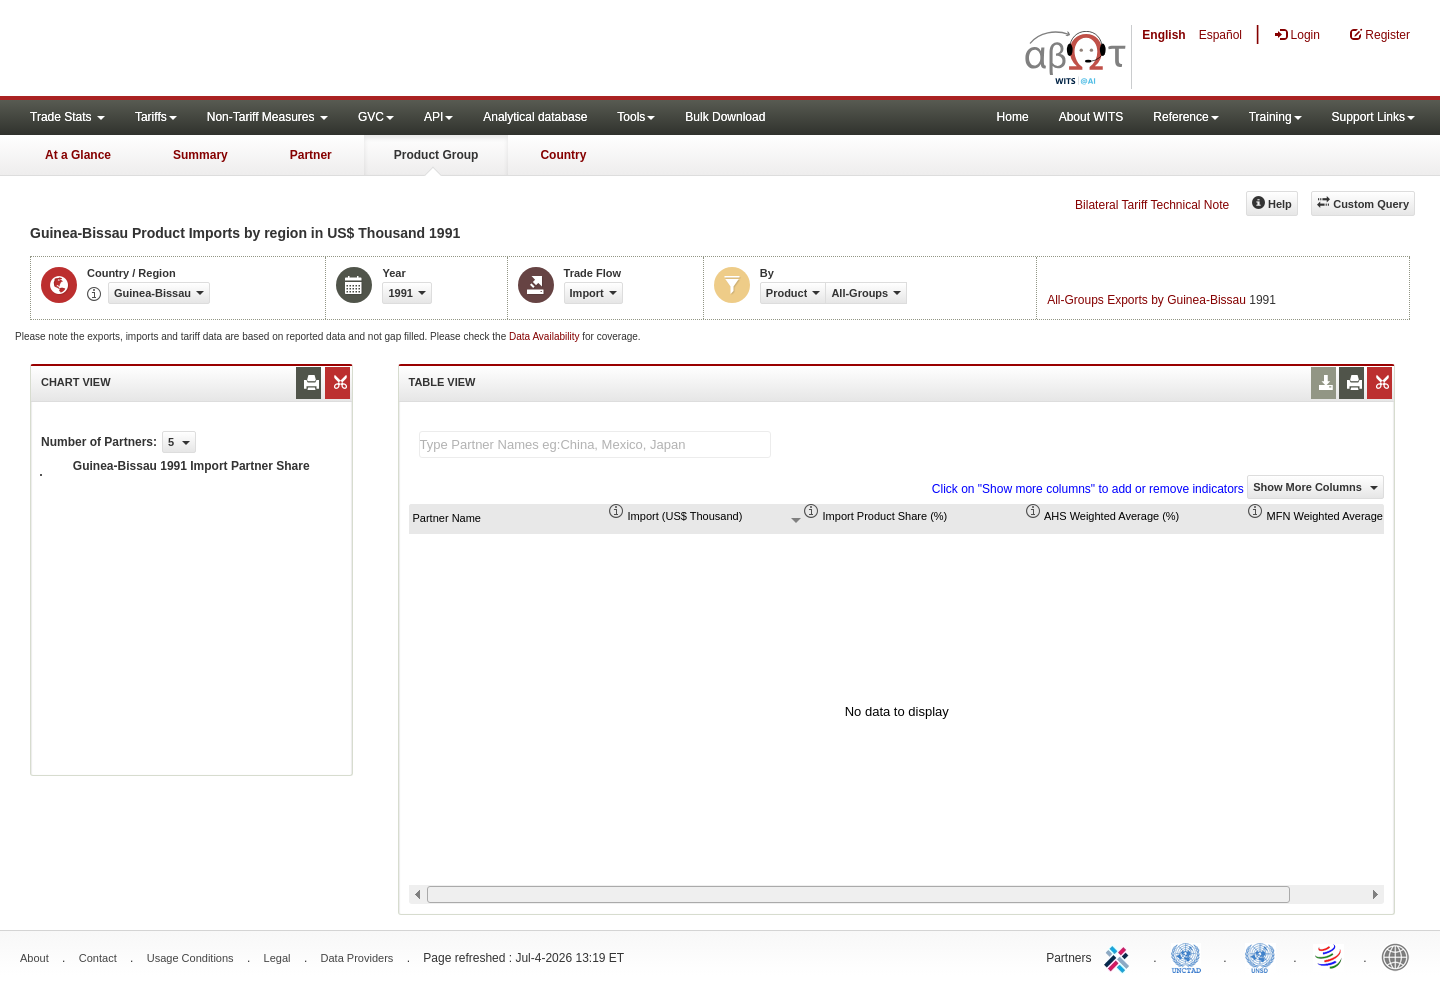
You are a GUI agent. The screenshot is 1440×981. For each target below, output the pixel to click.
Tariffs (156, 117)
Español (1220, 35)
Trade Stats (67, 117)
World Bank (1400, 956)
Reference (1185, 117)
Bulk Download (725, 117)
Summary (200, 155)
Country (563, 155)
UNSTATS (1260, 956)
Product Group (436, 155)
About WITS (1091, 117)
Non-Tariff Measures (267, 117)
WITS (200, 50)
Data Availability (545, 336)
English (1163, 35)
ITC (1120, 956)
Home (1013, 117)
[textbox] (595, 444)
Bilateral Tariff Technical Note (1152, 205)
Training (1275, 117)
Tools (636, 117)
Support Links (1373, 117)
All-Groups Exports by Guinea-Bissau (1146, 300)
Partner (311, 155)
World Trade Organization (1330, 956)
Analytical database (535, 117)
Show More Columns (1315, 487)
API (438, 117)
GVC (376, 117)
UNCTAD (1190, 956)
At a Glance (78, 155)
